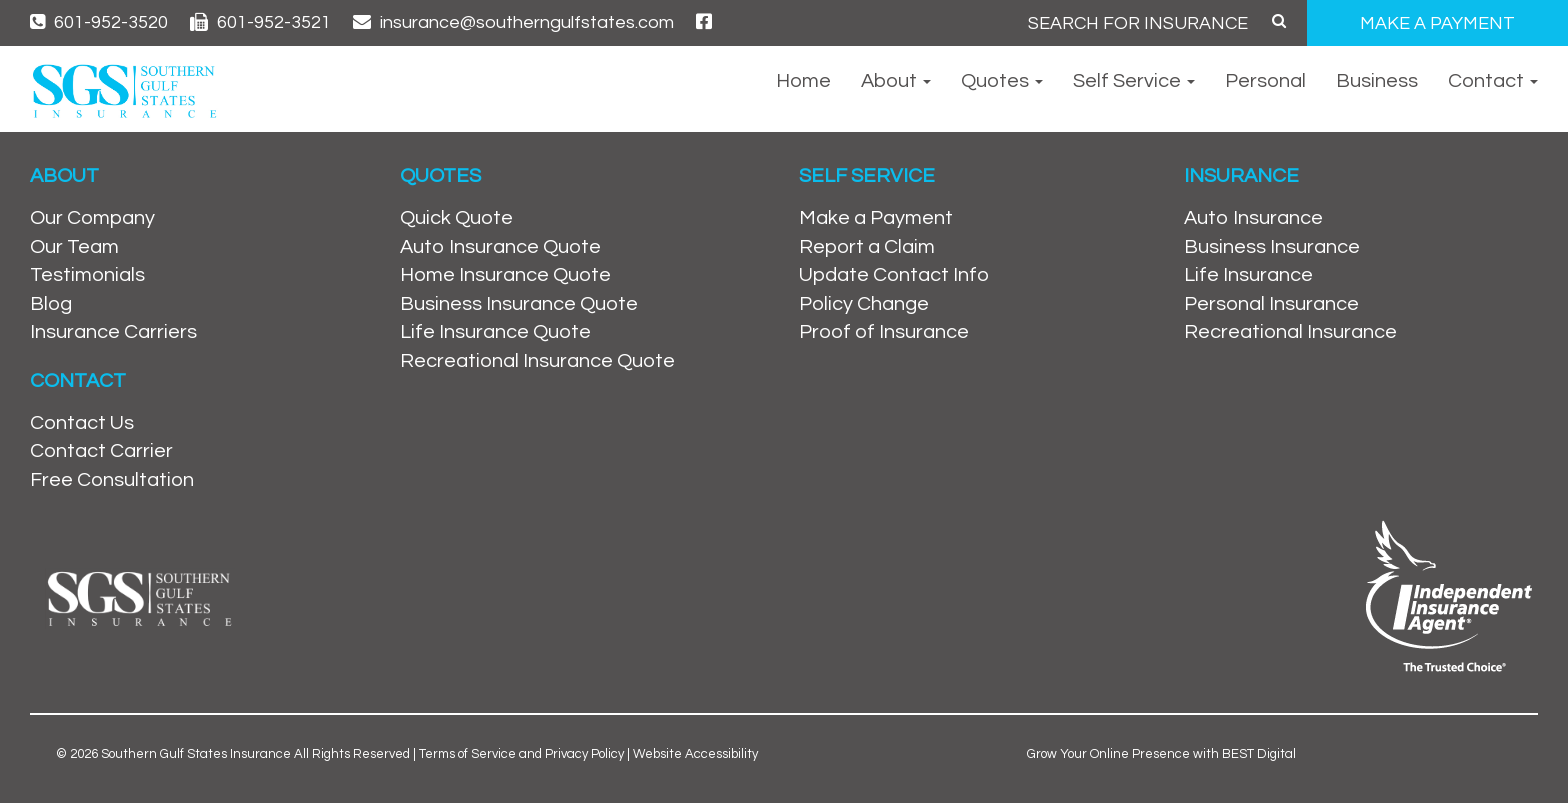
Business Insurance (1272, 247)
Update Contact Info (894, 275)
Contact (1493, 81)
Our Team (74, 247)
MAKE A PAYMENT (1437, 23)
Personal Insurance (1271, 304)
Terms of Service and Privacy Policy (521, 754)
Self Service (1134, 81)
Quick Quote (456, 218)
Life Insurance (1248, 275)
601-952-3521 (260, 22)
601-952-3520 (99, 22)
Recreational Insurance (1290, 332)
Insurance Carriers (113, 332)
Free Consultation (112, 480)
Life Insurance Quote (495, 332)
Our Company (92, 218)
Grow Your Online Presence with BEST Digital (1161, 754)
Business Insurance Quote (519, 304)
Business (1377, 81)
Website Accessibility (695, 754)
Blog (51, 304)
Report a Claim (867, 247)
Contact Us (82, 423)
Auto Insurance (1253, 218)
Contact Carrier (101, 451)
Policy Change (864, 304)
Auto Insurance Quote (500, 247)
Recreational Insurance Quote (537, 361)
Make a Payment (876, 218)
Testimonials (87, 275)
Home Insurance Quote (505, 275)
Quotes (1002, 81)
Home (803, 81)
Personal (1265, 81)
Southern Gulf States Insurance (196, 754)
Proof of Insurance (884, 332)
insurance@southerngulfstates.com (513, 22)
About (896, 81)
